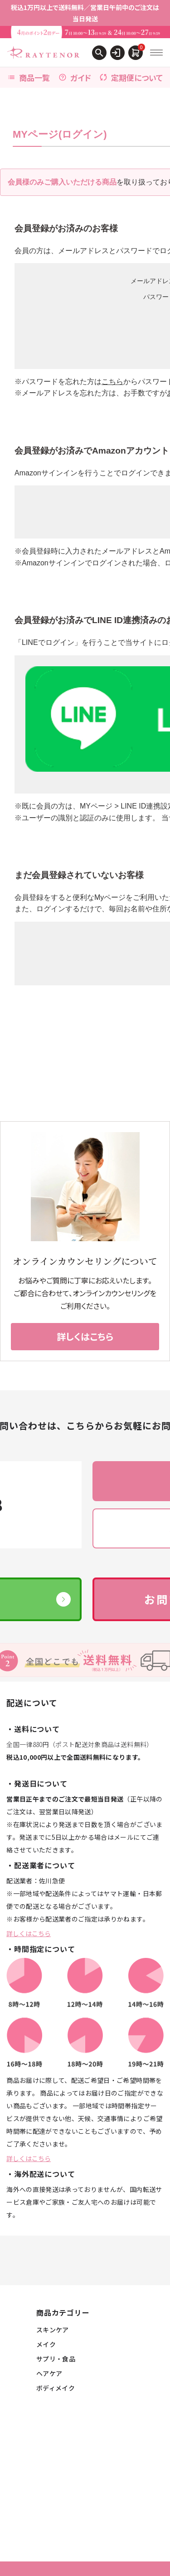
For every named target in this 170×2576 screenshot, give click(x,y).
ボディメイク (55, 2387)
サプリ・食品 (55, 2358)
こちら (112, 381)
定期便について (131, 77)
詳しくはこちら (28, 1933)
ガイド (74, 77)
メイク (46, 2344)
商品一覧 (28, 77)
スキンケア (52, 2329)
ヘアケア (49, 2373)
